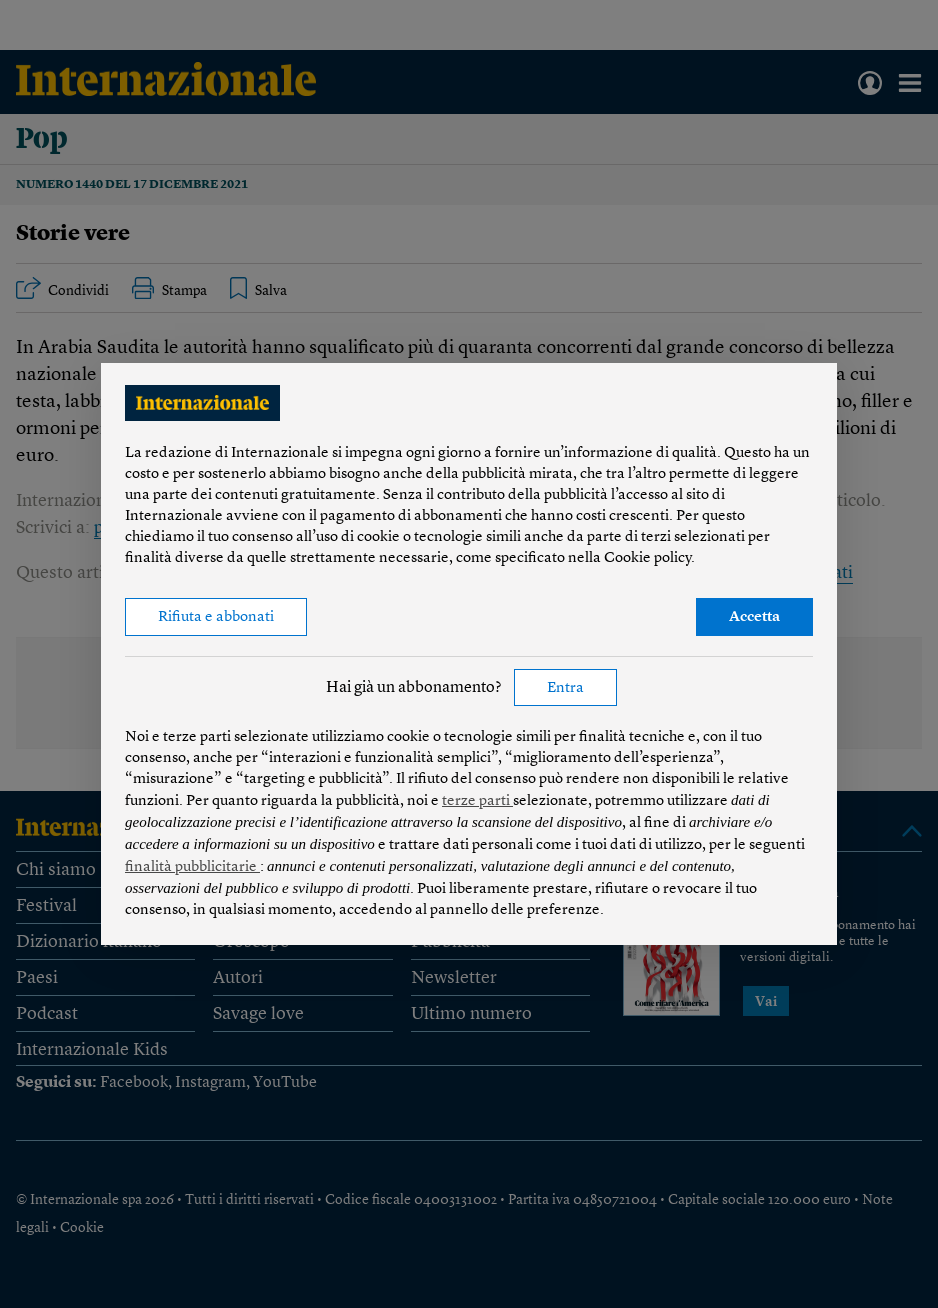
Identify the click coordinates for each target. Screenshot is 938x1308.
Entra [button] (565, 688)
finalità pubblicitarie (192, 867)
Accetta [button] (754, 617)
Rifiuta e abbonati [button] (216, 617)
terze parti (477, 801)
